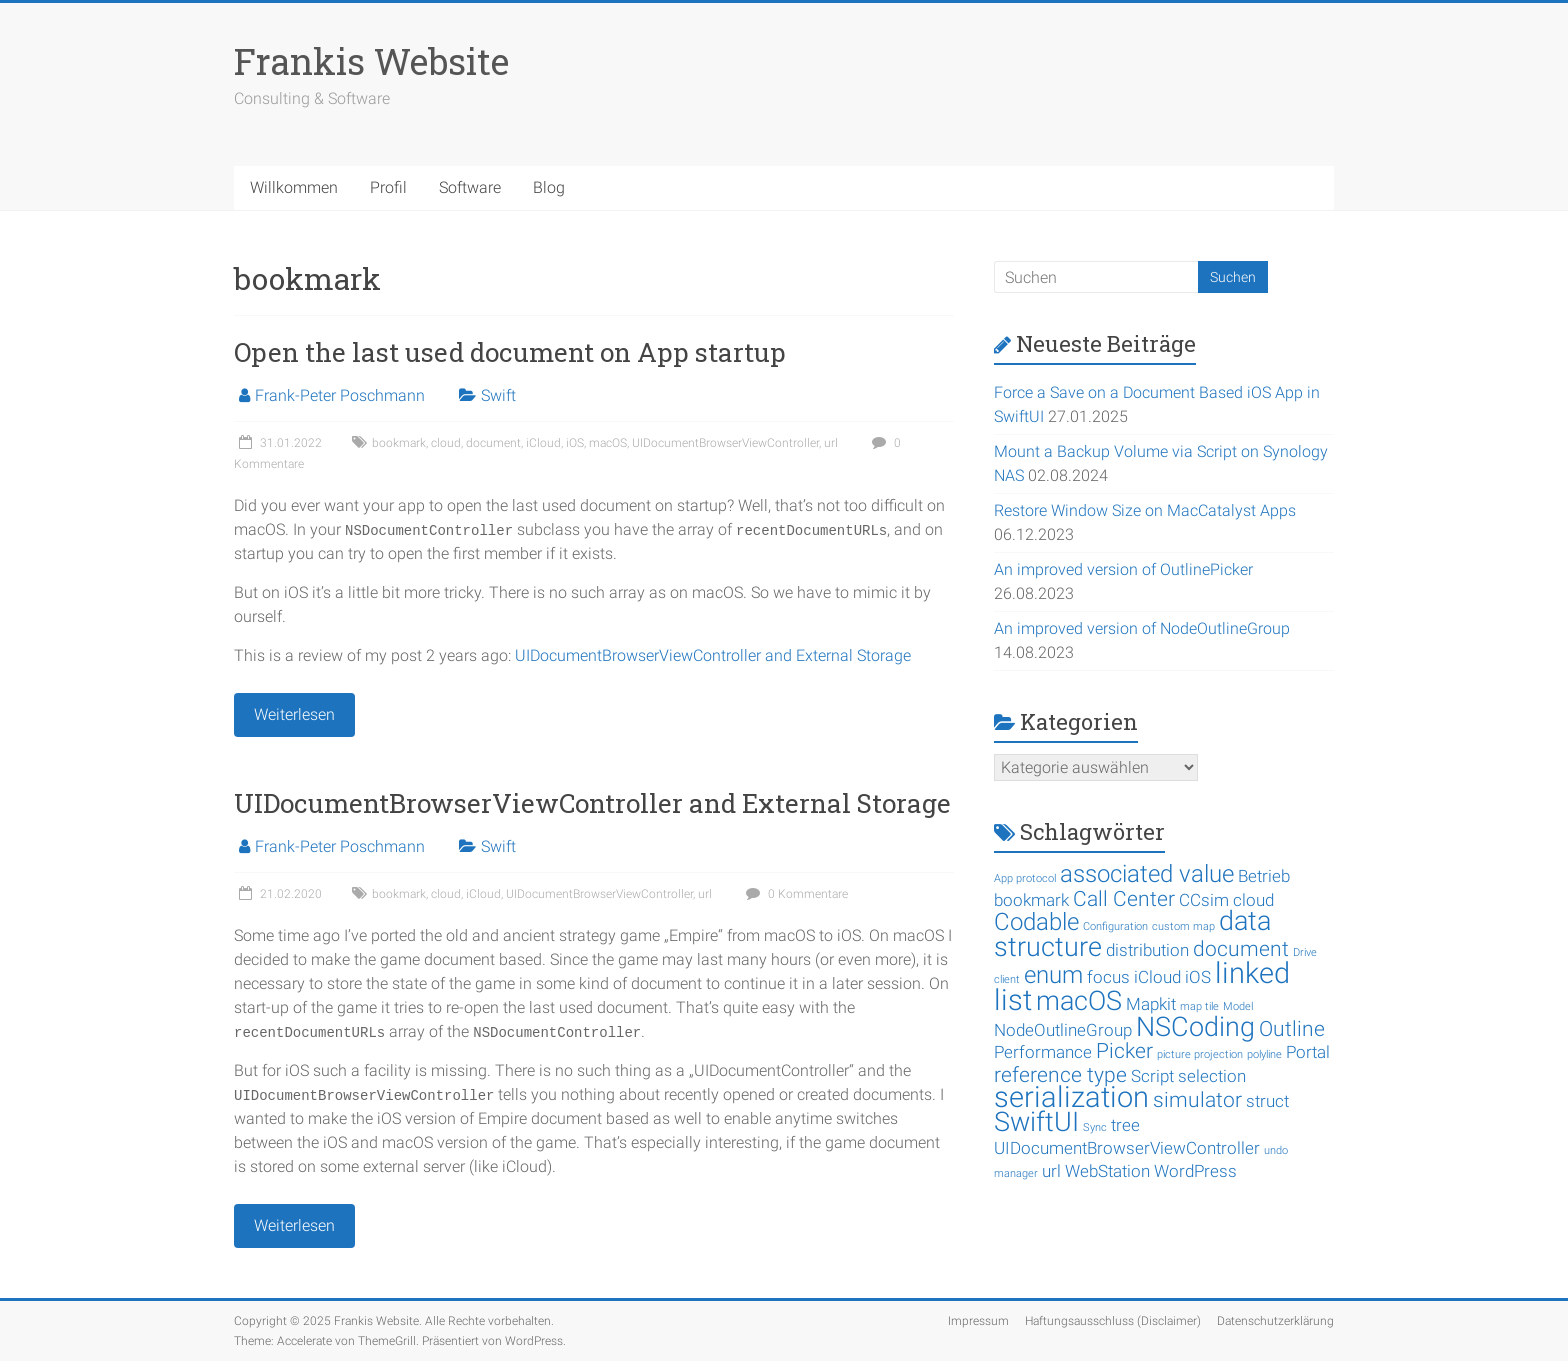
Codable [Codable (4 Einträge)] (1036, 922)
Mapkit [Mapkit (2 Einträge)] (1151, 1004)
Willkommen (294, 187)
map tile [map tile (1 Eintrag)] (1199, 1006)
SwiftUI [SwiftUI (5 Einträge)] (1036, 1122)
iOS (575, 443)
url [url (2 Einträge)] (1051, 1171)
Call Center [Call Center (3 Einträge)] (1124, 899)
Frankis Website (371, 61)
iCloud (543, 443)
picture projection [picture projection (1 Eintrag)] (1200, 1054)
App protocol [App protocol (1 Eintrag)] (1025, 878)
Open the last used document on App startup (510, 352)
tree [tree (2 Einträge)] (1125, 1125)
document (493, 443)
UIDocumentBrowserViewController (725, 443)
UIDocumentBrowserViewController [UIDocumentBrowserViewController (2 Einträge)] (1127, 1148)
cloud (446, 443)
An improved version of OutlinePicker (1123, 569)
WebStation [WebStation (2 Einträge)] (1107, 1171)
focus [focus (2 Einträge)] (1108, 977)
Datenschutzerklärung (1275, 1321)
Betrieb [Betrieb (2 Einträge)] (1264, 876)
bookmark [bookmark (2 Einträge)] (1031, 900)
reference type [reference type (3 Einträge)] (1060, 1075)
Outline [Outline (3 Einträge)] (1292, 1029)
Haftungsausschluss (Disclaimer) (1113, 1321)
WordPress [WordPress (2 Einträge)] (1195, 1171)
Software (470, 187)
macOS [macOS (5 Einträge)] (1079, 1001)
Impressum (978, 1321)
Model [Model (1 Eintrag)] (1238, 1006)
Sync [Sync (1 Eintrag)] (1095, 1127)
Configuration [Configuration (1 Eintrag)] (1115, 926)
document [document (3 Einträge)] (1241, 949)
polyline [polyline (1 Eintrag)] (1264, 1054)
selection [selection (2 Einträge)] (1212, 1076)
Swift (498, 395)
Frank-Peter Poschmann (340, 395)
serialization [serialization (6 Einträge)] (1071, 1097)
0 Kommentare (794, 894)
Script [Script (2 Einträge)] (1152, 1076)
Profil (388, 187)
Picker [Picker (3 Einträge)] (1124, 1051)
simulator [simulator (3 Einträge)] (1197, 1100)
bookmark (399, 443)
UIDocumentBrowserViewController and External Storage (713, 655)
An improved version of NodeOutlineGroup (1142, 628)
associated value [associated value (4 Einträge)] (1147, 874)
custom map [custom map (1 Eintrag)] (1183, 926)
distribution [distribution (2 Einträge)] (1147, 950)
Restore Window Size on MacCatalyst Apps (1145, 510)
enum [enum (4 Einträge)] (1053, 975)
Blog (549, 187)
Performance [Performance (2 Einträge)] (1043, 1052)
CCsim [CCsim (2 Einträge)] (1204, 900)
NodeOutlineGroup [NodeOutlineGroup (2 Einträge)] (1063, 1030)
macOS (608, 443)
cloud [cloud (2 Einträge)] (1253, 900)
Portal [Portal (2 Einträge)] (1308, 1052)
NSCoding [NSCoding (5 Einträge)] (1195, 1027)
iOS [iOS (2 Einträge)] (1198, 977)
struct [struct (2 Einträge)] (1267, 1101)
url (831, 443)
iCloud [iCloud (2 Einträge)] (1157, 977)
